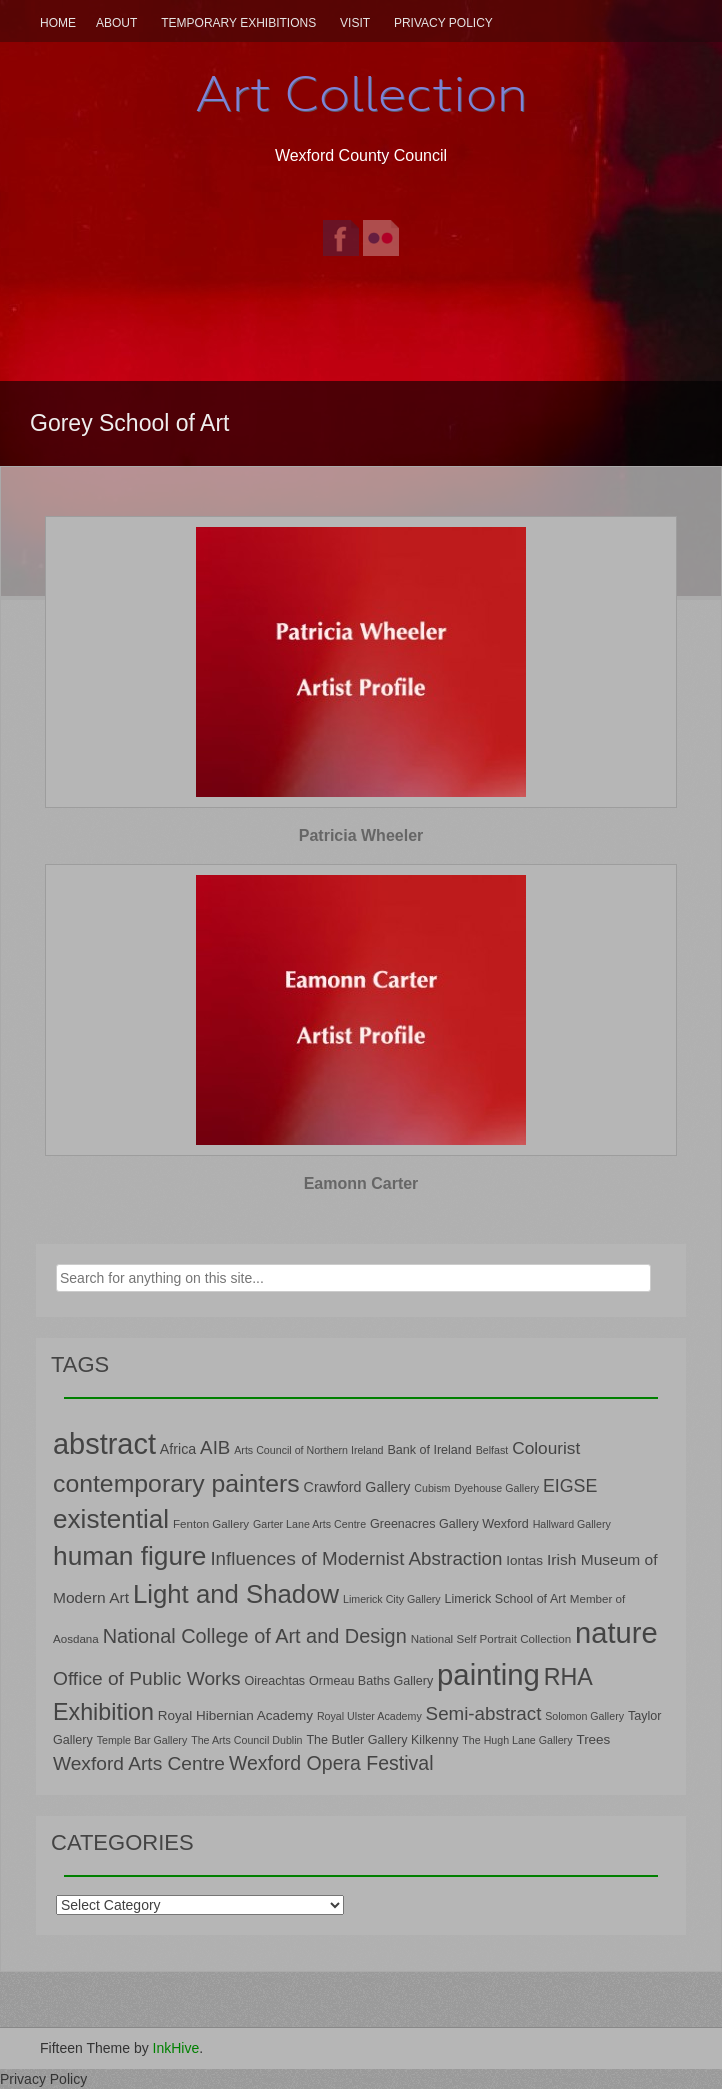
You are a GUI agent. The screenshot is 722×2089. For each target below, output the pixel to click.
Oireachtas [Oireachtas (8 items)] (274, 1681)
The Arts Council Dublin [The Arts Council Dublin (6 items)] (246, 1740)
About (116, 23)
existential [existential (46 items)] (111, 1519)
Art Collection (361, 94)
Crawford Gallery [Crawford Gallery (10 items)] (357, 1487)
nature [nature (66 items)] (616, 1633)
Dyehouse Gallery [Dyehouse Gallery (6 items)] (496, 1488)
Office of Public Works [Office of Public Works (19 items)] (147, 1678)
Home (58, 23)
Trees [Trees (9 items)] (593, 1739)
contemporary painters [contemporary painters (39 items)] (176, 1483)
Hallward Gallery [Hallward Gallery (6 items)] (572, 1524)
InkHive (176, 2048)
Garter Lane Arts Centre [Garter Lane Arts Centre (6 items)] (309, 1524)
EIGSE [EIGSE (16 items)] (570, 1486)
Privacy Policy (443, 23)
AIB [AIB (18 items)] (215, 1447)
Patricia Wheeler (361, 835)
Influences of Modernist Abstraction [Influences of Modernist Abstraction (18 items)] (356, 1558)
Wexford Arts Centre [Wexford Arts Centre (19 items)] (139, 1763)
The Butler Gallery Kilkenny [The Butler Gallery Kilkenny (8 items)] (382, 1740)
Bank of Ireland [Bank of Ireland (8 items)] (429, 1450)
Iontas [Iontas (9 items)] (524, 1560)
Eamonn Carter (361, 1183)
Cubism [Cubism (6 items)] (432, 1488)
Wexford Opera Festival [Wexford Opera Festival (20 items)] (331, 1763)
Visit (355, 23)
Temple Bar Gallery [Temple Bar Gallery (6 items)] (142, 1740)
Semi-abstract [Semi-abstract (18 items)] (484, 1713)
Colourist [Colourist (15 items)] (546, 1448)
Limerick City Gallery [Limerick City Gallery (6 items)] (392, 1599)
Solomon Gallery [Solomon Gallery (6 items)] (584, 1716)
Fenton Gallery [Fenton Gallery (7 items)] (211, 1523)
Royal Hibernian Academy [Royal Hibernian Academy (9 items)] (235, 1715)
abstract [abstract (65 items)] (104, 1444)
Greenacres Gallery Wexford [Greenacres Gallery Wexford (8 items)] (449, 1524)
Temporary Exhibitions (238, 23)
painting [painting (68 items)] (488, 1674)
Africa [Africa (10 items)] (178, 1449)
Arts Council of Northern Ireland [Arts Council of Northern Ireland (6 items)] (308, 1450)
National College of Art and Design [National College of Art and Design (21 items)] (255, 1636)
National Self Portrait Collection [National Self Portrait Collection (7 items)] (491, 1638)
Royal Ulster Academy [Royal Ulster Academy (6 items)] (369, 1716)
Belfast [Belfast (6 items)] (492, 1450)
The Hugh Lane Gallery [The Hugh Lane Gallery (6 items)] (517, 1740)
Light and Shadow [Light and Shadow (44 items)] (236, 1594)
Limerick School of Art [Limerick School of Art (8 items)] (505, 1599)
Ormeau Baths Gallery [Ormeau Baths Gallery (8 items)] (371, 1681)
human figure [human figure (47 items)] (130, 1556)
